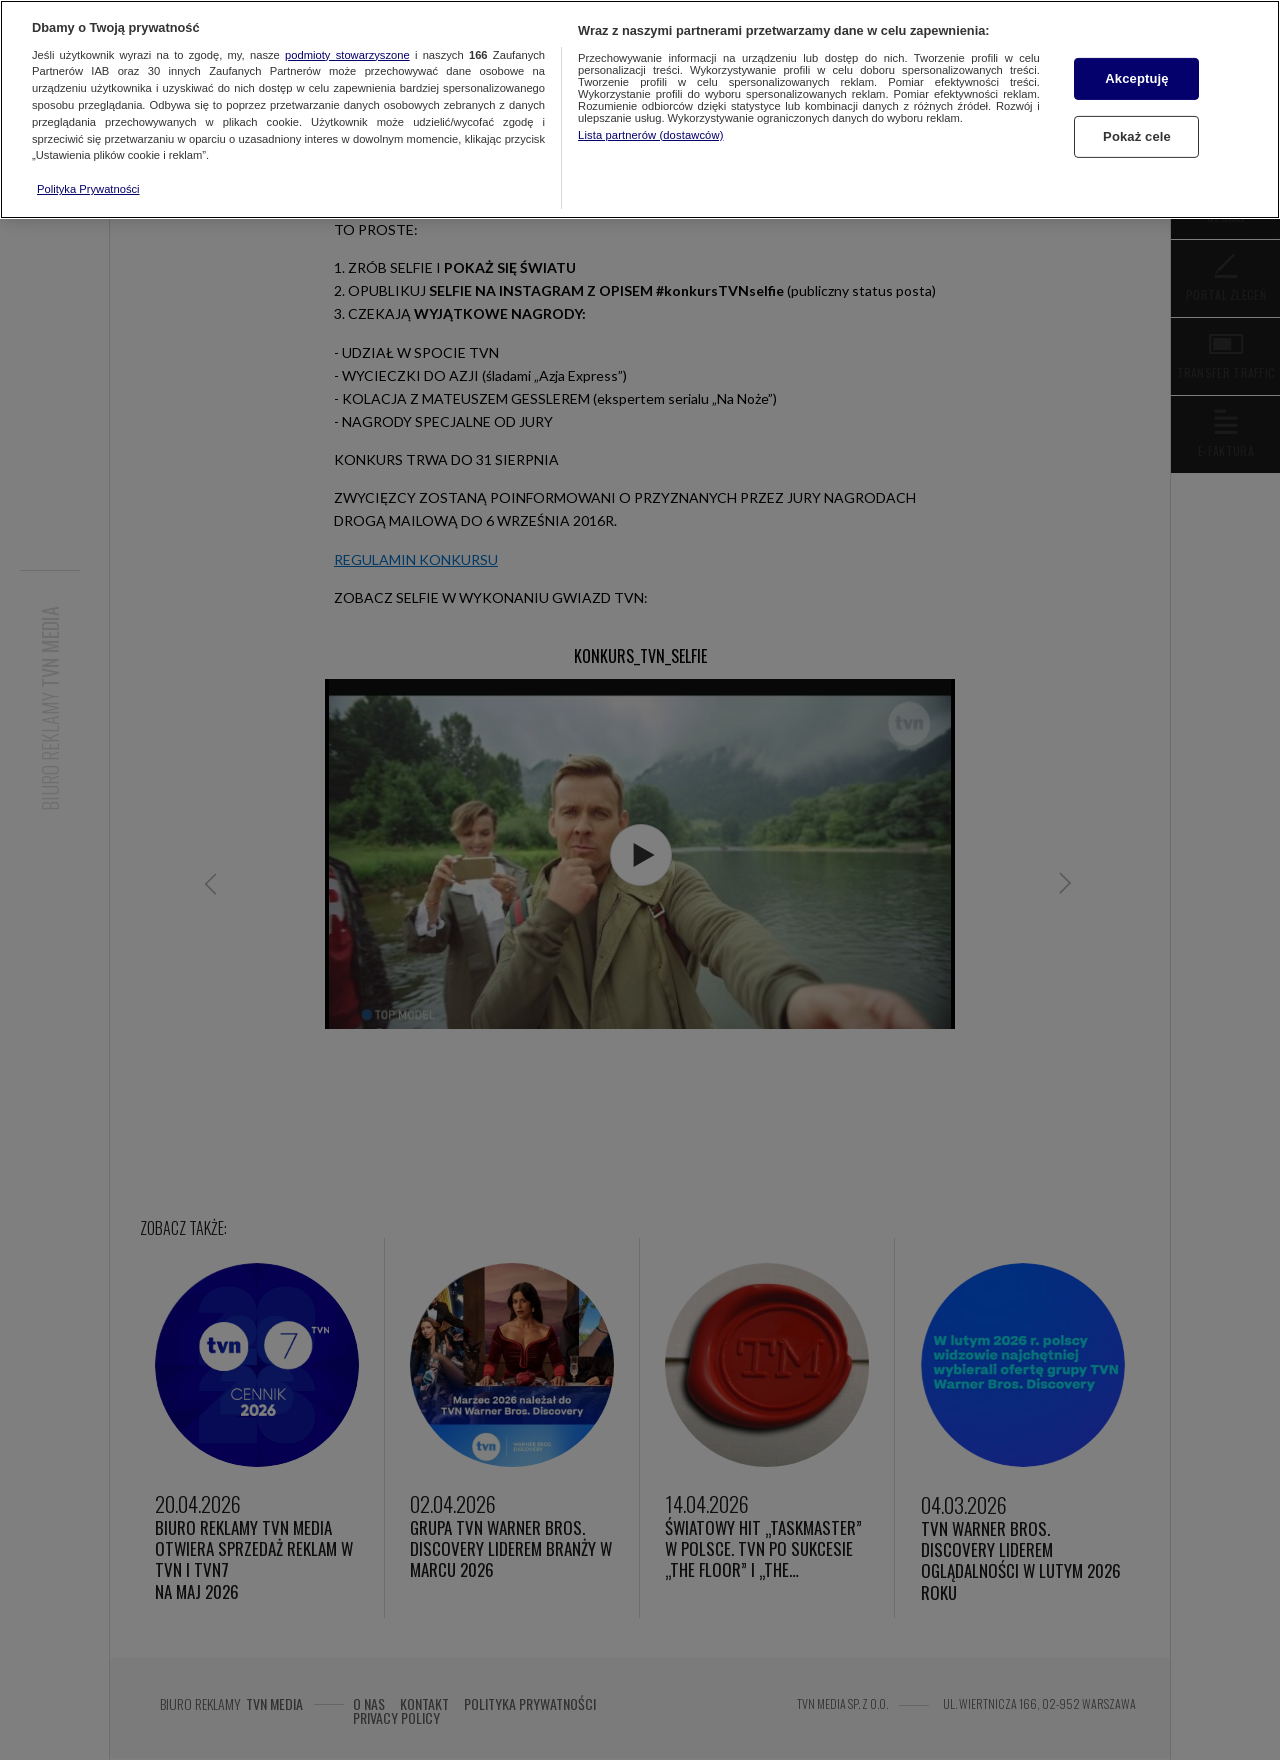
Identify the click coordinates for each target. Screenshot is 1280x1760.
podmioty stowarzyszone (347, 55)
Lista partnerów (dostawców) (650, 135)
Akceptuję (1136, 78)
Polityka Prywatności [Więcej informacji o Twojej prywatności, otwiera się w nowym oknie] (88, 189)
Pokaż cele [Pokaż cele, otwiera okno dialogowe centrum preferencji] (1137, 136)
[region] (640, 109)
